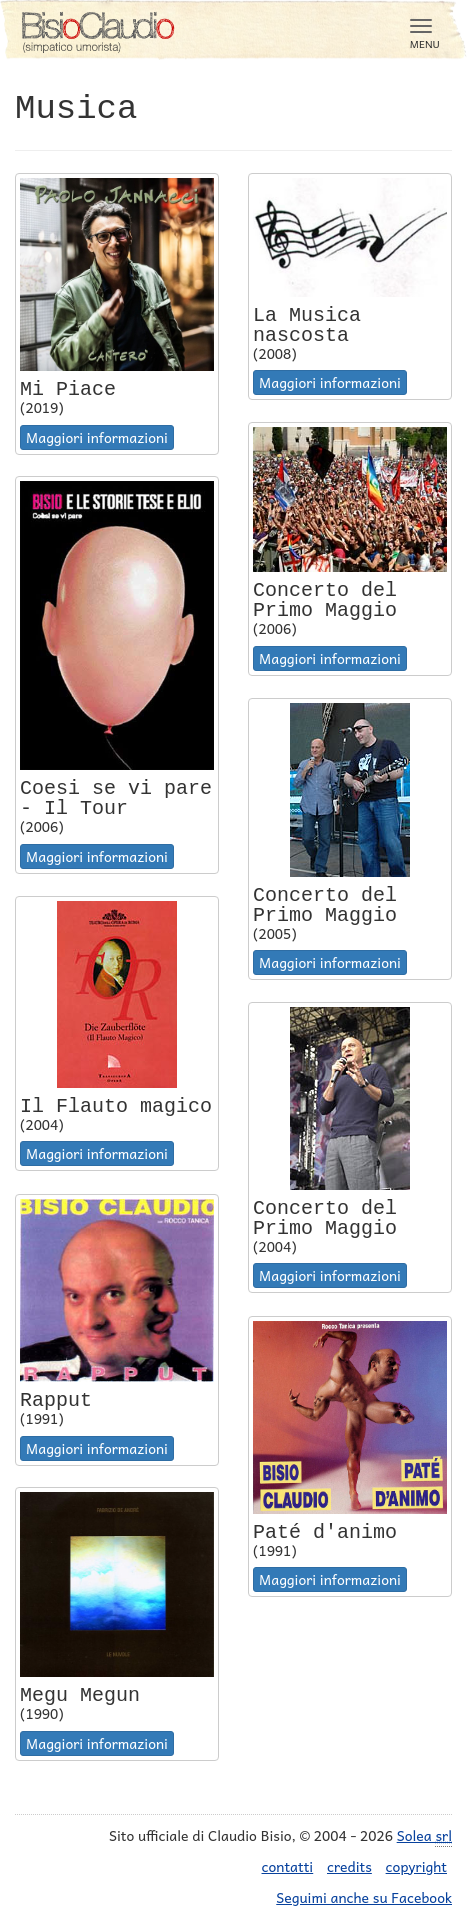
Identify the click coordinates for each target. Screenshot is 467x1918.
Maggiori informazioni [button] (97, 437)
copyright (416, 1866)
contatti (288, 1866)
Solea (424, 1835)
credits (349, 1866)
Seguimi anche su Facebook (364, 1897)
